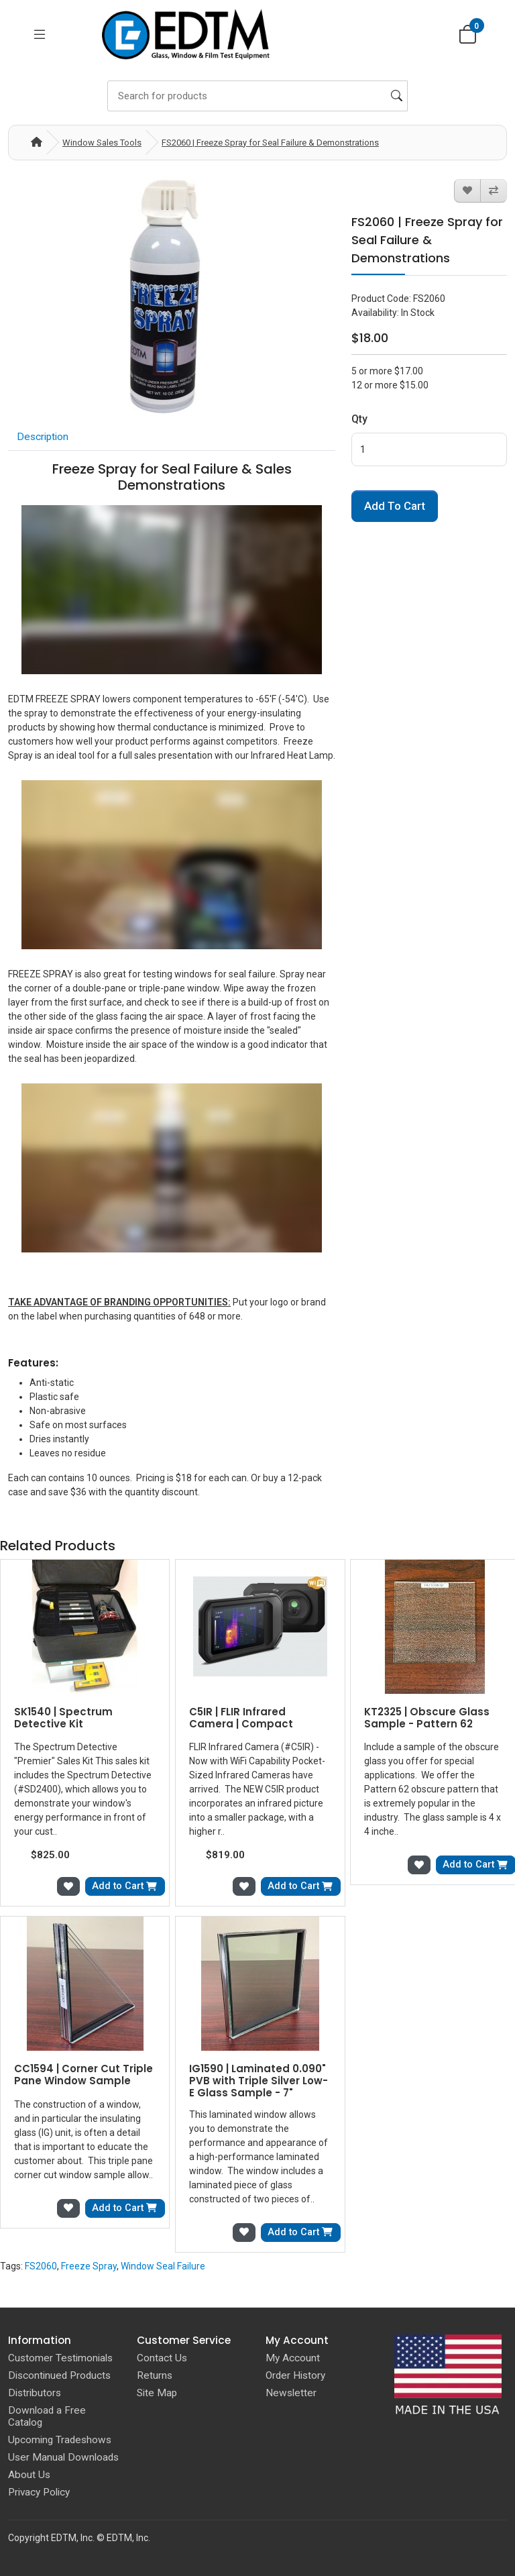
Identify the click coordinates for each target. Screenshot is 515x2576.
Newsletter (291, 2393)
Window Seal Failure (163, 2266)
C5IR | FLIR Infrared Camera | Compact (241, 1718)
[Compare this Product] (493, 191)
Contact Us (162, 2358)
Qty (359, 419)
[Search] (257, 95)
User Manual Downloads (63, 2457)
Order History (295, 2375)
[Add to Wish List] (467, 191)
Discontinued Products (59, 2375)
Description (42, 437)
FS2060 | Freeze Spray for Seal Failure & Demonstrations (270, 143)
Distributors (34, 2393)
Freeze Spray (89, 2266)
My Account (293, 2358)
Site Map (157, 2393)
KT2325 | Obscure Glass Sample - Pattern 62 (427, 1718)
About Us (29, 2475)
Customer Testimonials (60, 2358)
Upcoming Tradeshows (59, 2440)
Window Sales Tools (101, 143)
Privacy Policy (39, 2492)
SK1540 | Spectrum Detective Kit (63, 1718)
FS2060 (41, 2266)
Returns (154, 2375)
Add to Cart (394, 506)
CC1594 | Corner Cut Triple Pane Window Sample (83, 2074)
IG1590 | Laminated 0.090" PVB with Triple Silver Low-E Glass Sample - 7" (258, 2080)
